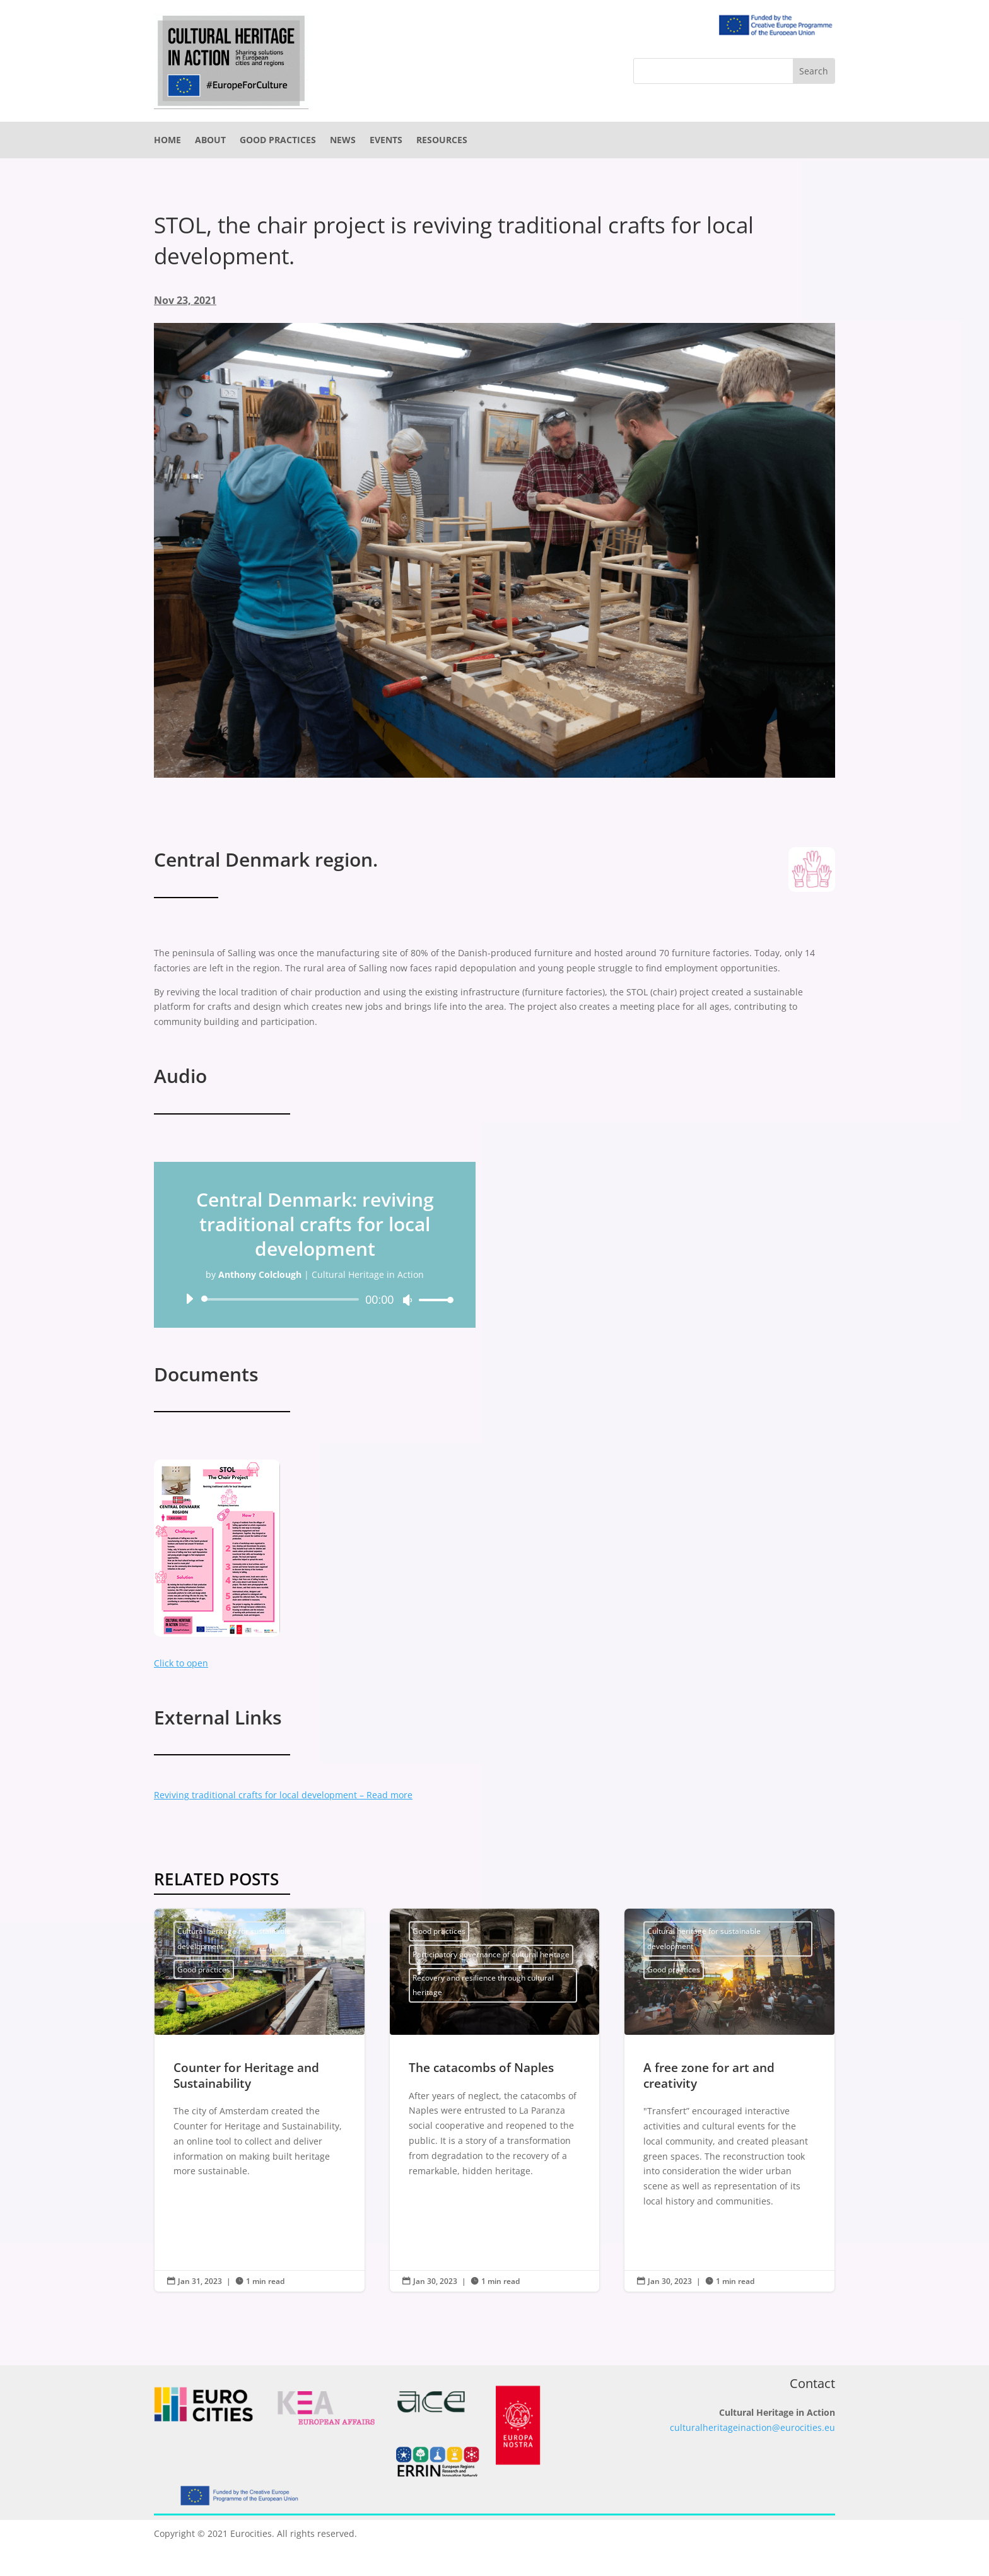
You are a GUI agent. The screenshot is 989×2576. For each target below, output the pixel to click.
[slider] (282, 1299)
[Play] (189, 1299)
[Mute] (407, 1300)
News (343, 141)
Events (386, 141)
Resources (441, 141)
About (210, 141)
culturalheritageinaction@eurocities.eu (752, 2427)
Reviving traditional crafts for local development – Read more (283, 1795)
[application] (314, 1299)
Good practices (278, 141)
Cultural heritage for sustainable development (234, 1939)
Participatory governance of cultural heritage (491, 1954)
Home (167, 141)
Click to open (181, 1663)
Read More (209, 2233)
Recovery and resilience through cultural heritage (483, 1985)
